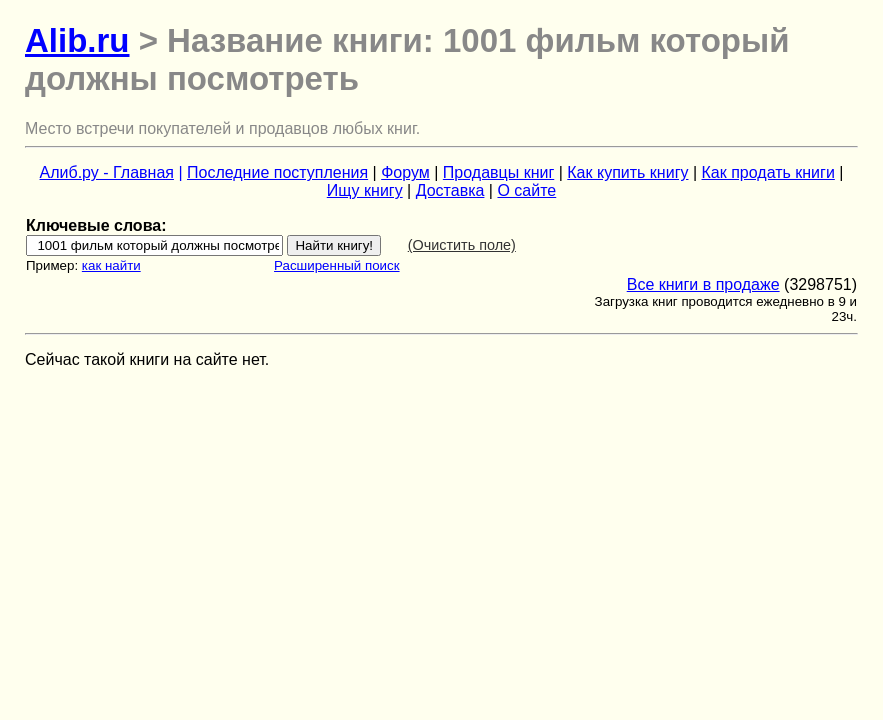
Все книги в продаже (703, 284)
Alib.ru (77, 40)
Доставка (450, 190)
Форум (405, 172)
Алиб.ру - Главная (107, 172)
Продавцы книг (498, 172)
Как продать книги (768, 172)
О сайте (526, 190)
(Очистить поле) (462, 245)
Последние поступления (277, 172)
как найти (111, 265)
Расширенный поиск (337, 265)
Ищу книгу (365, 190)
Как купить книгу (627, 172)
